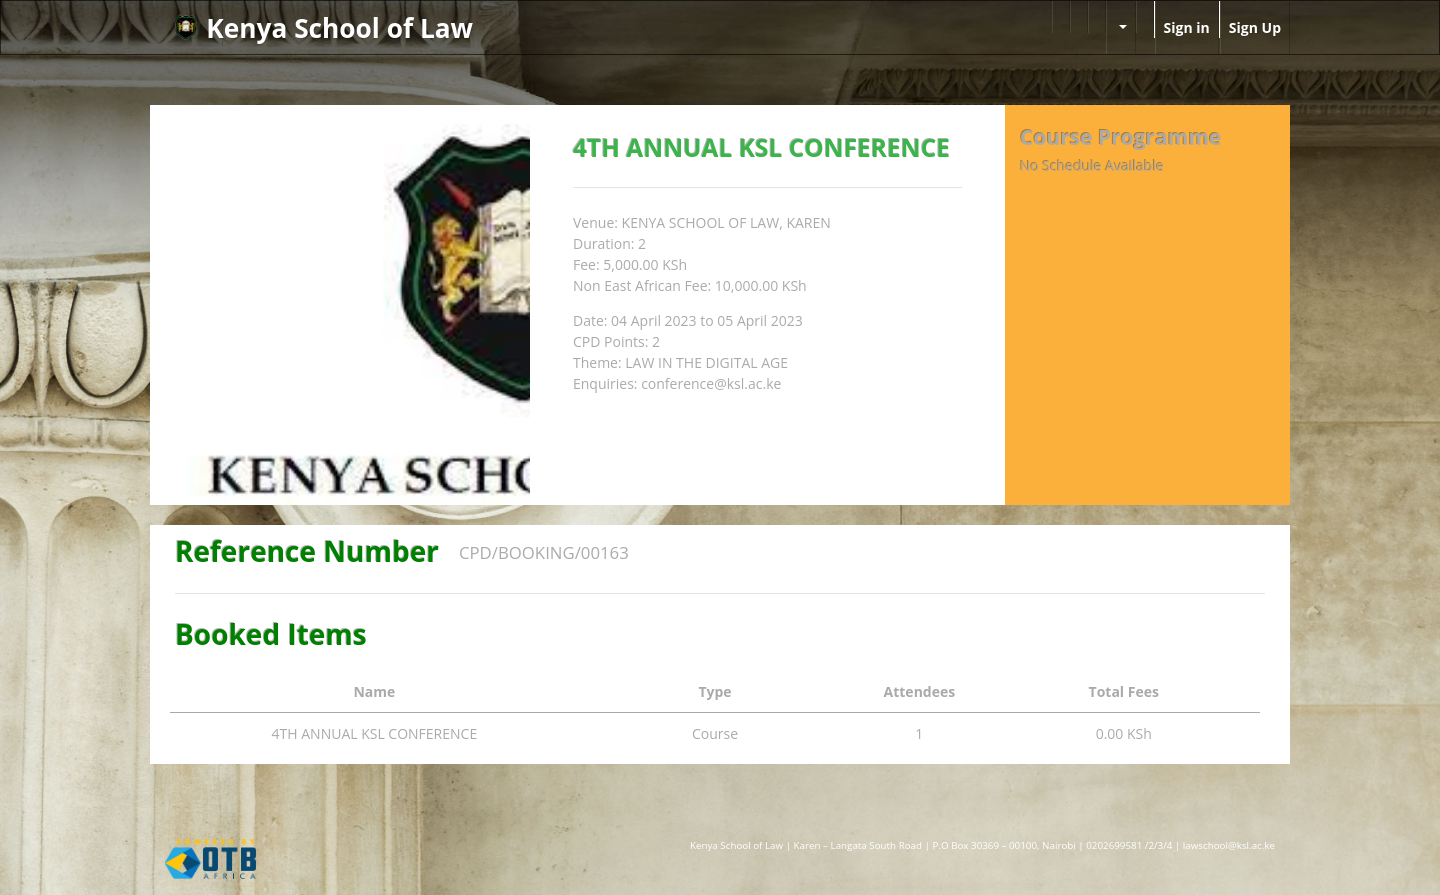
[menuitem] (1061, 17)
